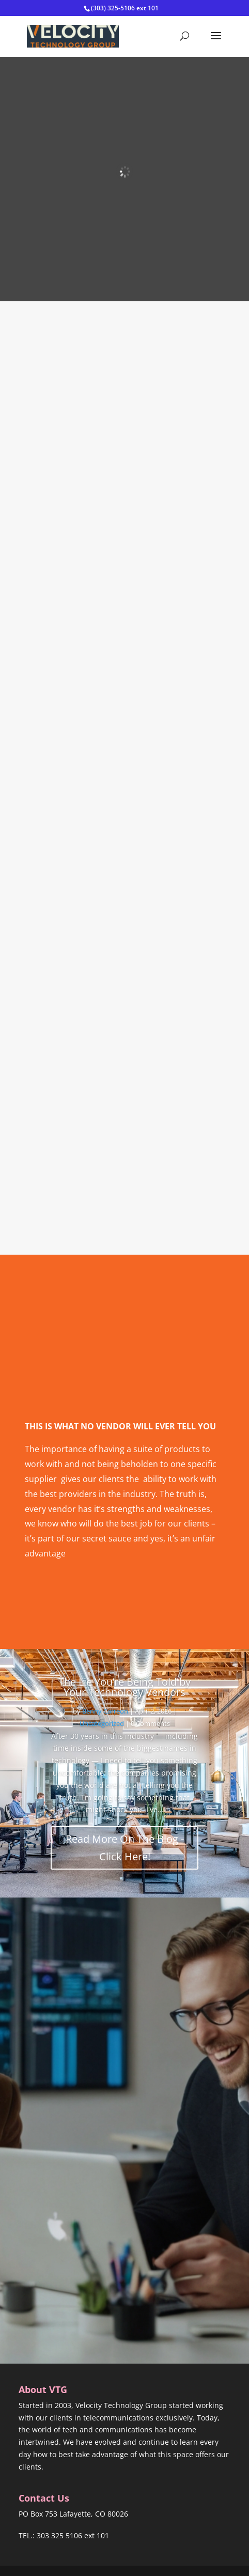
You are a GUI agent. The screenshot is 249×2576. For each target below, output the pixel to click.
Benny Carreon (105, 1711)
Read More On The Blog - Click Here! (125, 1847)
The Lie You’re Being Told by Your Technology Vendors (124, 1687)
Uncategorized (102, 1723)
